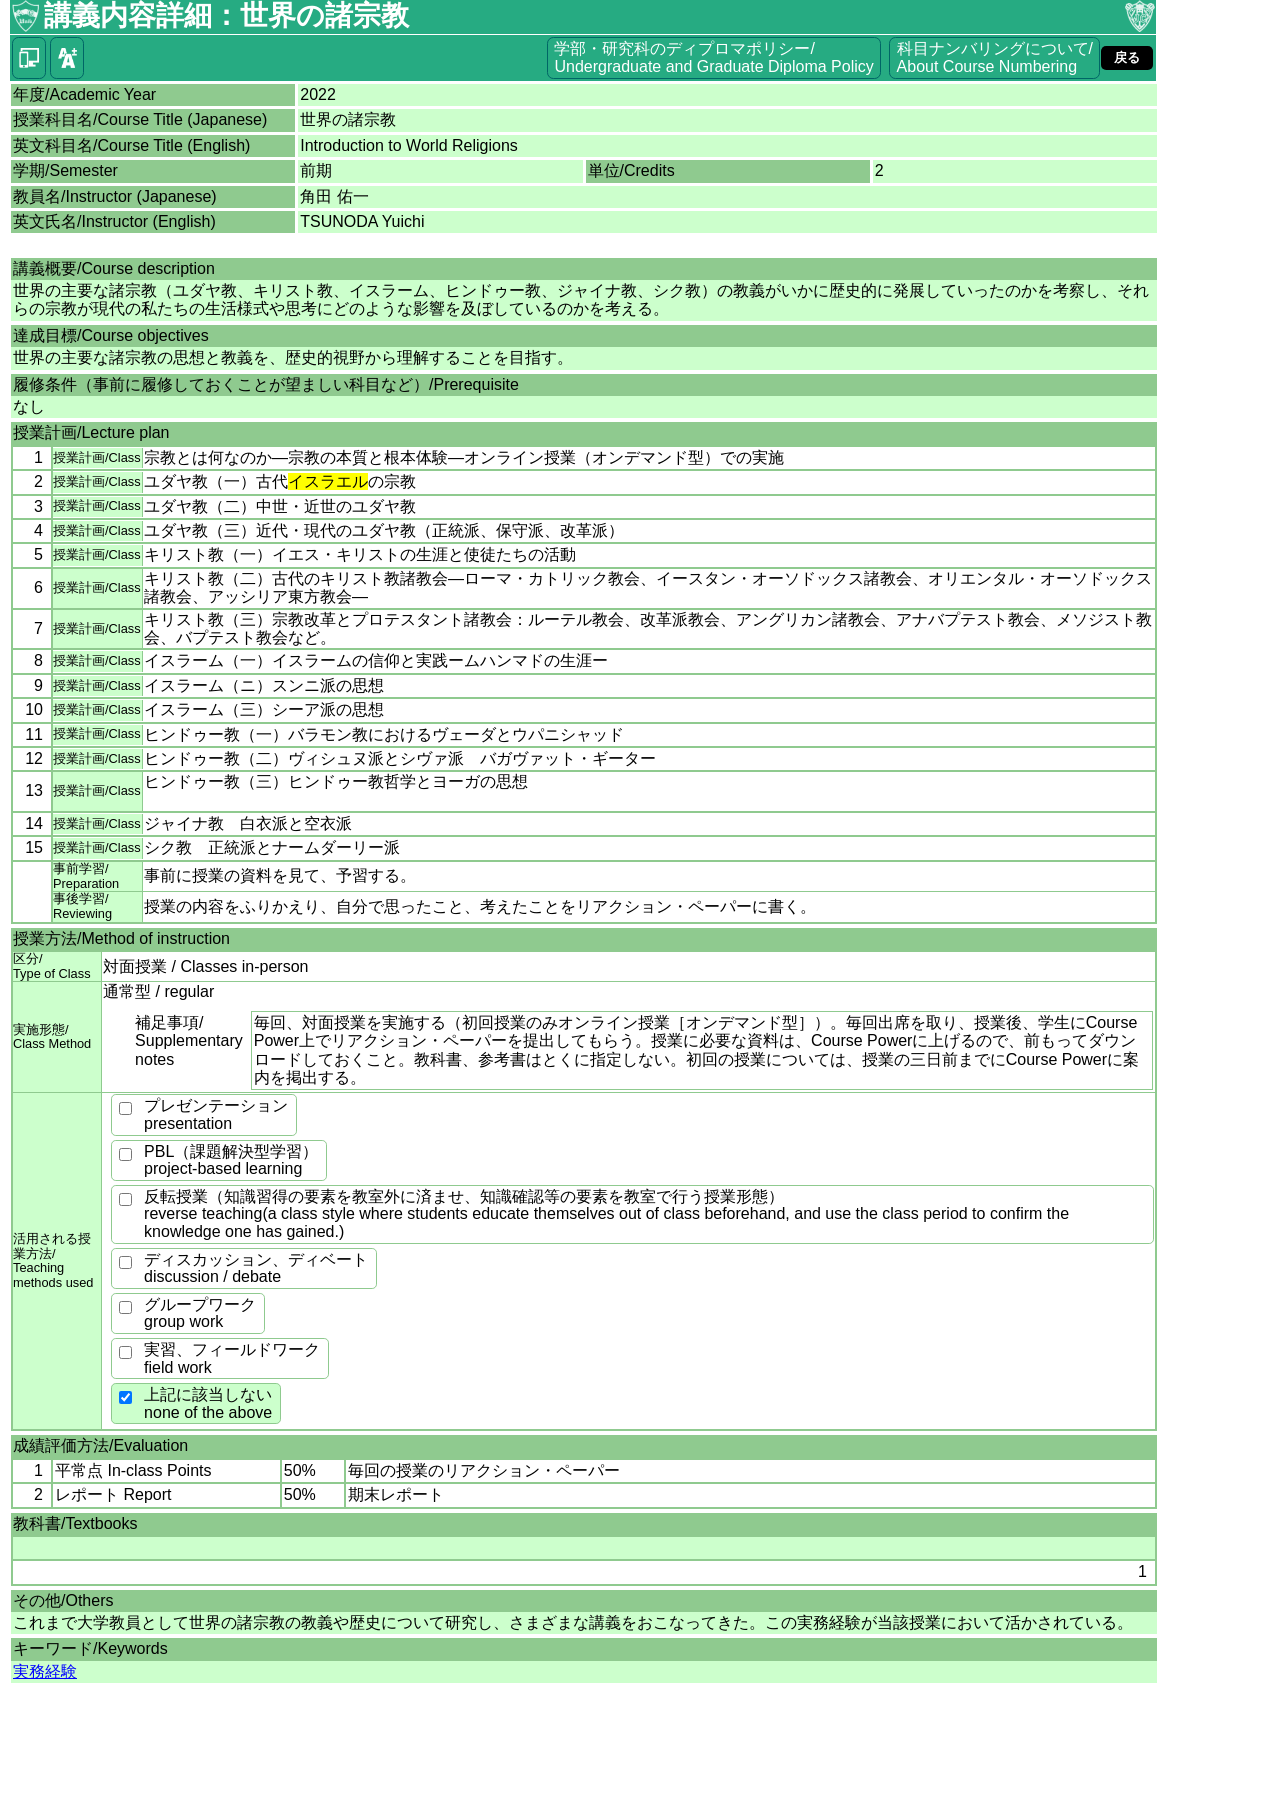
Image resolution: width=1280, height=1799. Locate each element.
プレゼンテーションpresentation (216, 1114)
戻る (1127, 57)
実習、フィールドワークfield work (232, 1358)
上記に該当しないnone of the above (208, 1403)
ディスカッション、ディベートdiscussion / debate (256, 1268)
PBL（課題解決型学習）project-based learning (231, 1160)
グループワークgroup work (200, 1313)
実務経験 (45, 1671)
